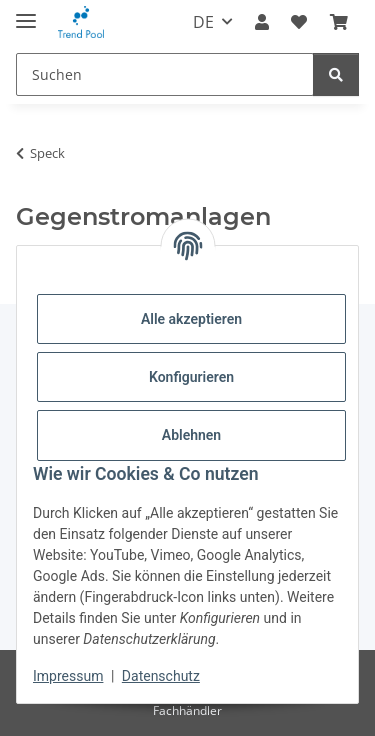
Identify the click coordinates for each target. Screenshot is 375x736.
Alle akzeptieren (191, 319)
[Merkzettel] (299, 22)
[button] (262, 22)
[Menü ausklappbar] (26, 12)
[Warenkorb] (339, 22)
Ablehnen (191, 435)
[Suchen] (165, 74)
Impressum (68, 676)
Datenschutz (161, 676)
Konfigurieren (191, 377)
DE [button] (203, 22)
